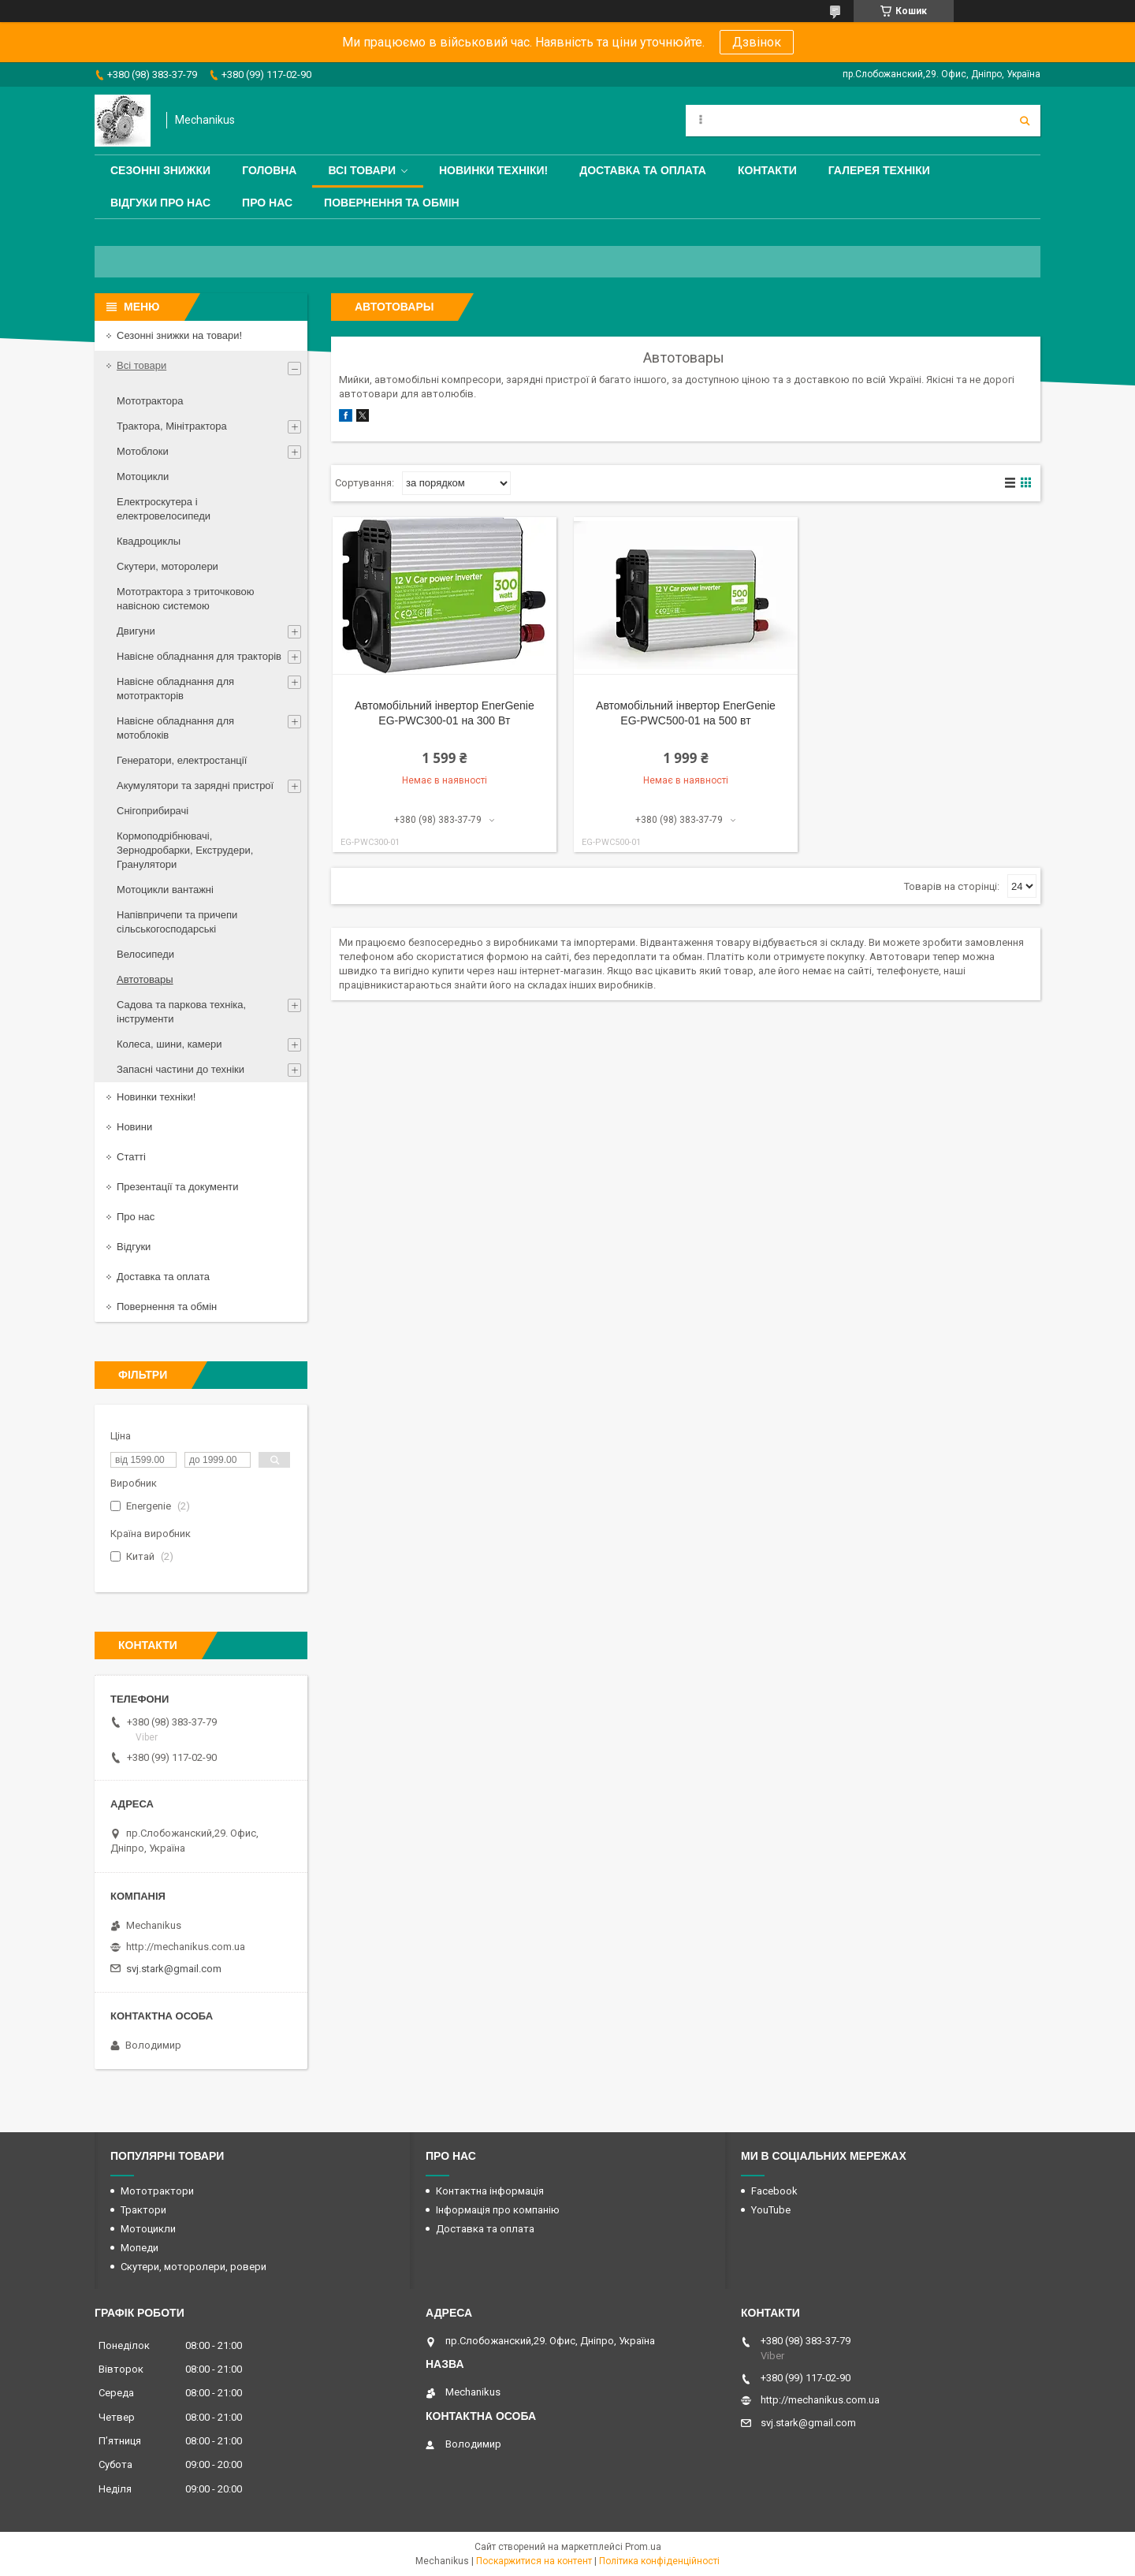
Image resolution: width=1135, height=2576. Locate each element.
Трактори (143, 2210)
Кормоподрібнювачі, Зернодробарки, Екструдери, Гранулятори (185, 850)
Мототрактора (150, 401)
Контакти (767, 170)
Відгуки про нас (160, 202)
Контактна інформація (490, 2191)
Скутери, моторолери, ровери (193, 2267)
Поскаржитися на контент (534, 2561)
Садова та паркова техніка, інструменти (181, 1012)
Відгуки (134, 1247)
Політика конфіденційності (659, 2561)
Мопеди (139, 2248)
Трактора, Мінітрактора (172, 426)
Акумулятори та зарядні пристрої (195, 785)
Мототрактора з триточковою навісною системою (185, 599)
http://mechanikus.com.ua (185, 1946)
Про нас (267, 202)
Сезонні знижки (160, 170)
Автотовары (145, 979)
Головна (269, 170)
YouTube (771, 2210)
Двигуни (136, 631)
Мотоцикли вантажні (165, 889)
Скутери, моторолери (167, 566)
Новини (134, 1127)
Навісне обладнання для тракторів (199, 656)
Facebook (774, 2191)
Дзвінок (756, 42)
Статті (131, 1157)
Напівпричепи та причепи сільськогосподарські (177, 922)
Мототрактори (157, 2191)
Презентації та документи (178, 1187)
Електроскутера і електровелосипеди (163, 509)
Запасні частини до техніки (180, 1069)
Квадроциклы (148, 541)
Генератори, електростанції (182, 760)
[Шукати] (1024, 120)
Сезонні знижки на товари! (179, 335)
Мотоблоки (143, 451)
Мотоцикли (143, 476)
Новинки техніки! (493, 170)
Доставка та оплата (642, 170)
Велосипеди (145, 954)
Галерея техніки (879, 170)
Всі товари (361, 170)
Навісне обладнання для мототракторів (175, 689)
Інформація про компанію (498, 2210)
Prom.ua (643, 2546)
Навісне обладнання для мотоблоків (175, 728)
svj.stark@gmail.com (173, 1969)
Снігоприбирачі (152, 811)
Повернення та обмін (392, 202)
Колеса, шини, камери (169, 1044)
